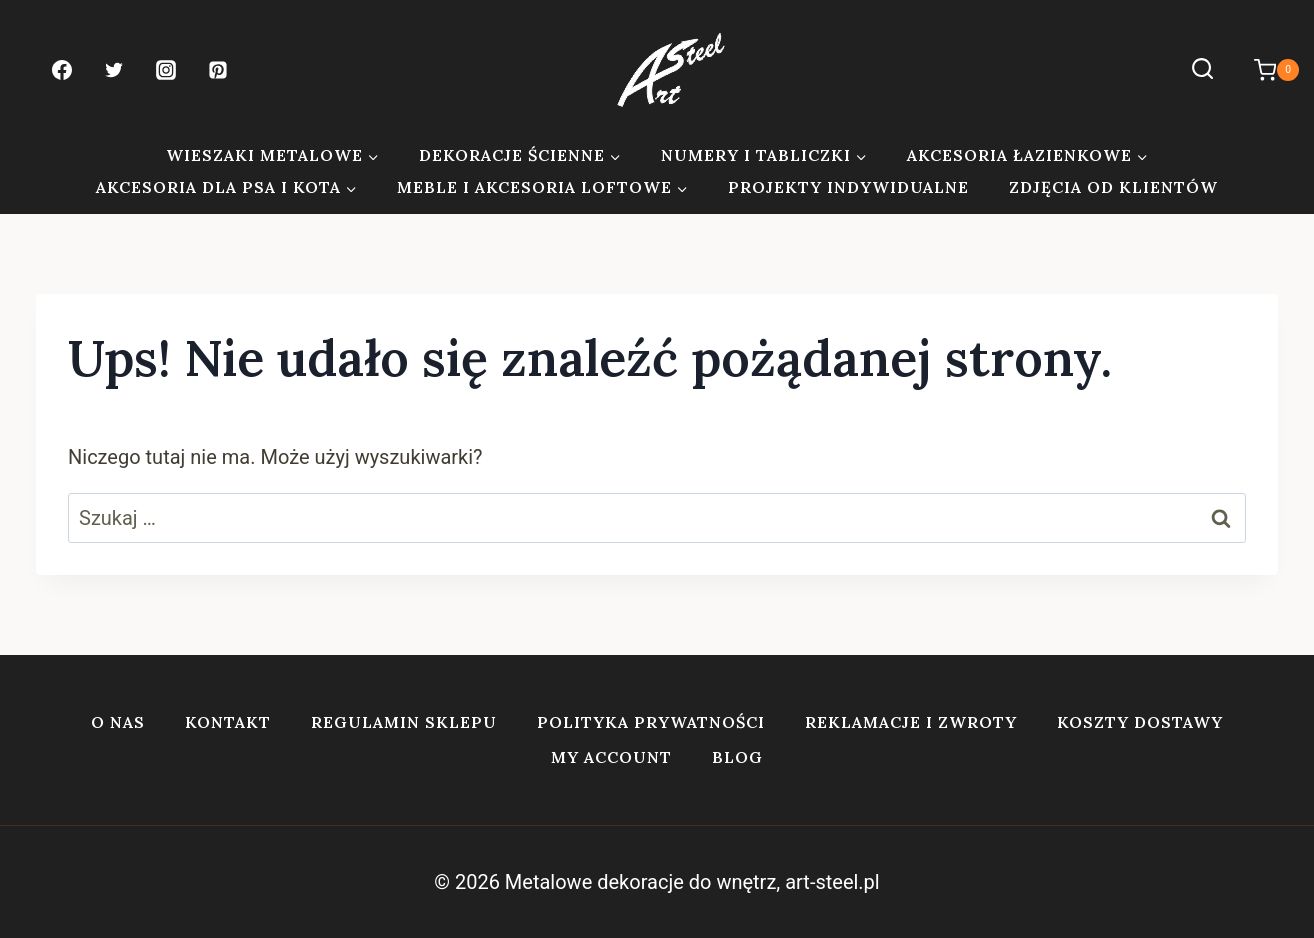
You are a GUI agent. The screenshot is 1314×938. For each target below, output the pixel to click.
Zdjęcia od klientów (1113, 187)
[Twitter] (114, 70)
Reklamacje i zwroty (911, 722)
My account (611, 757)
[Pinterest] (218, 70)
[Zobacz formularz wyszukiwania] (1202, 69)
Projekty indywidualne (848, 187)
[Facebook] (62, 70)
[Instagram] (166, 70)
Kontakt (228, 722)
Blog (737, 757)
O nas (118, 722)
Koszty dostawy (1140, 722)
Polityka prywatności (651, 722)
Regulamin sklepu (404, 722)
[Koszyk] (1266, 70)
